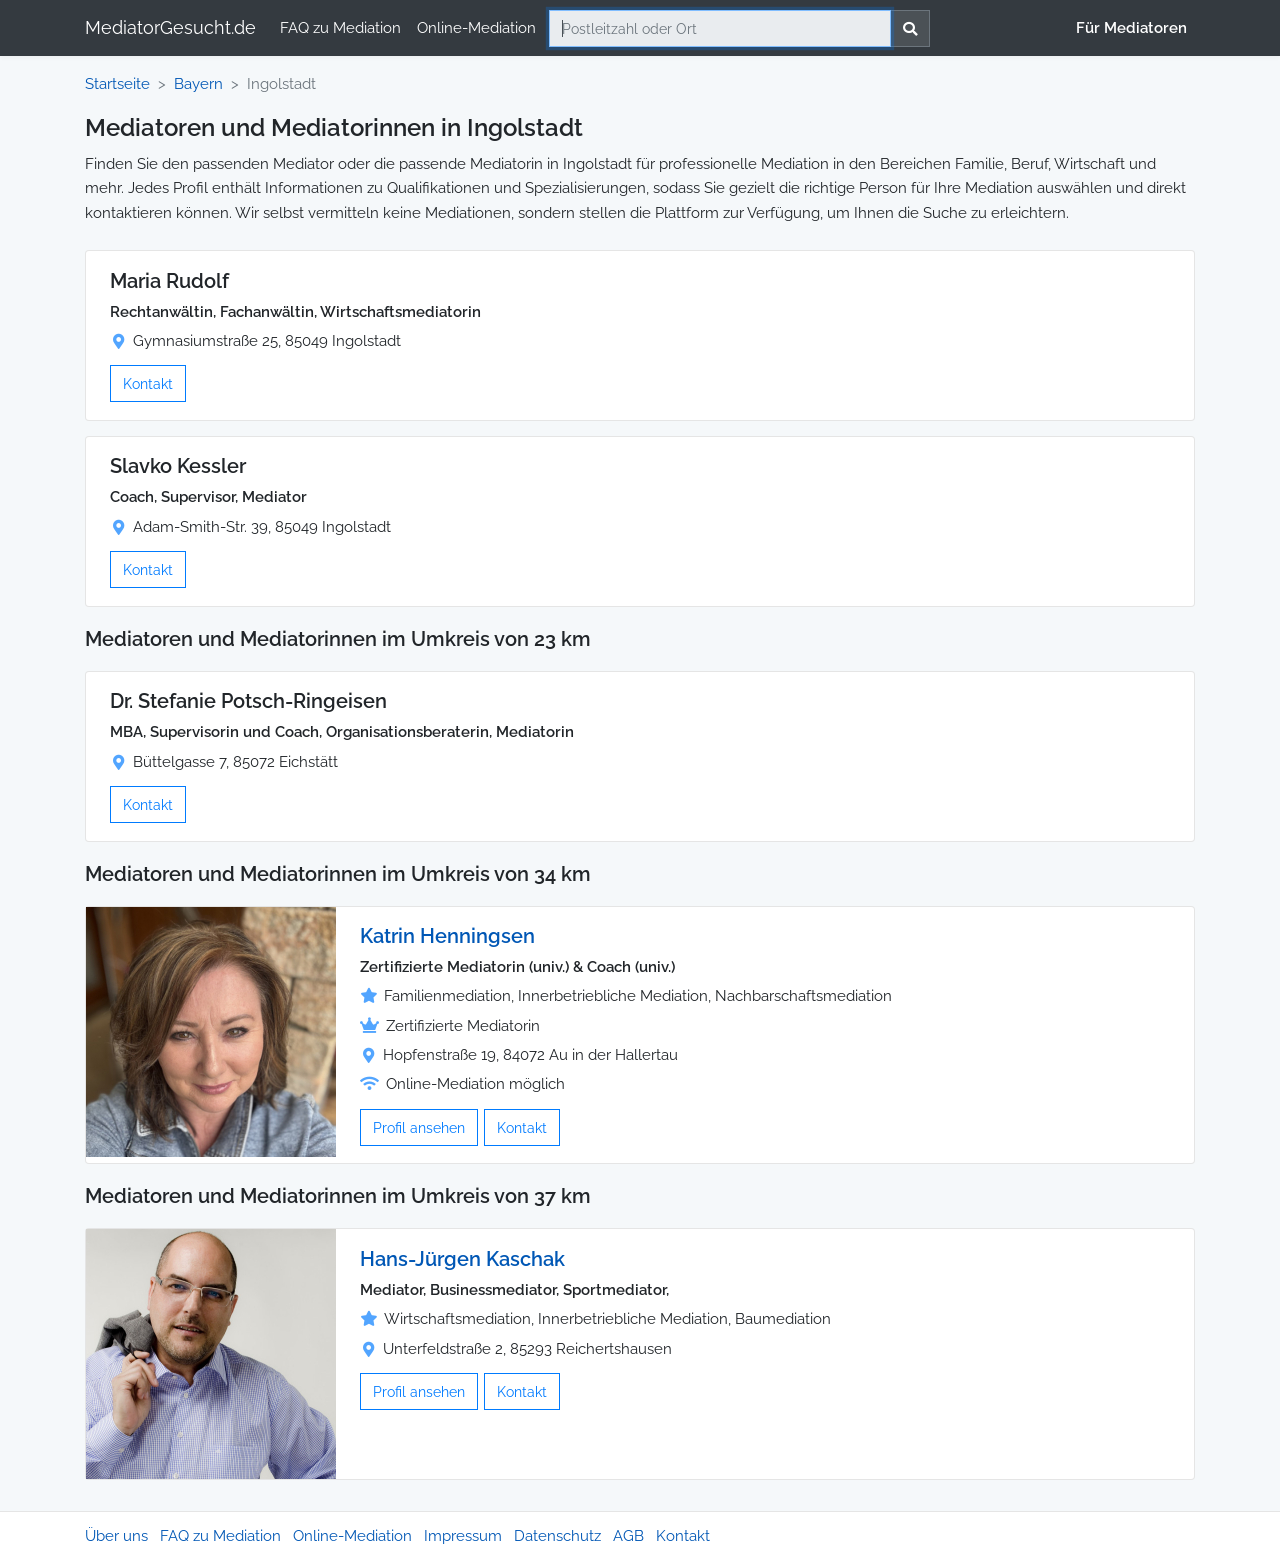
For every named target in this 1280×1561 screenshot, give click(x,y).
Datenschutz (557, 1536)
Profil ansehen (419, 1127)
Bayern (198, 84)
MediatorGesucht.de (170, 27)
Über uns (116, 1536)
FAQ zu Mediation (340, 28)
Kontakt (148, 383)
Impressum (463, 1536)
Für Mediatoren (1131, 28)
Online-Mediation (476, 28)
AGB (628, 1536)
